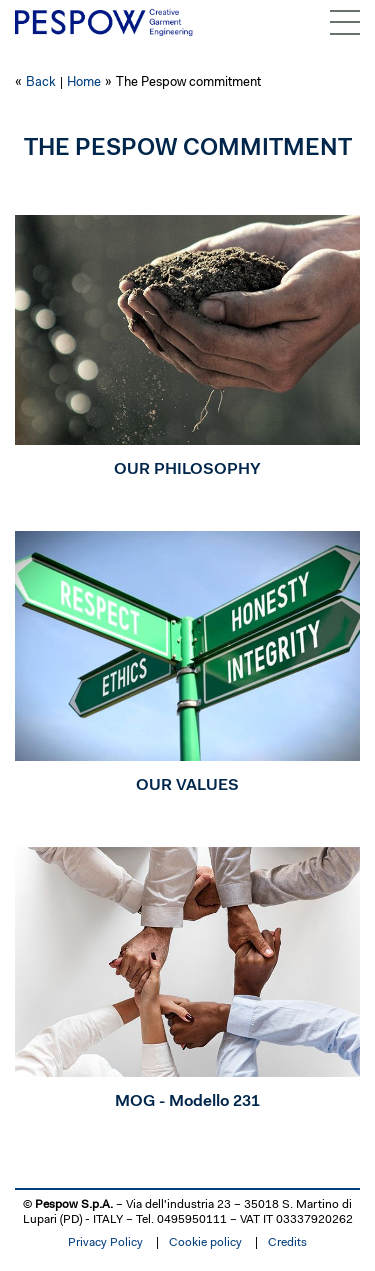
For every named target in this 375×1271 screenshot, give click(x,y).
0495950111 (192, 1220)
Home (84, 82)
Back (41, 82)
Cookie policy (205, 1243)
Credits (287, 1243)
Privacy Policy (105, 1243)
